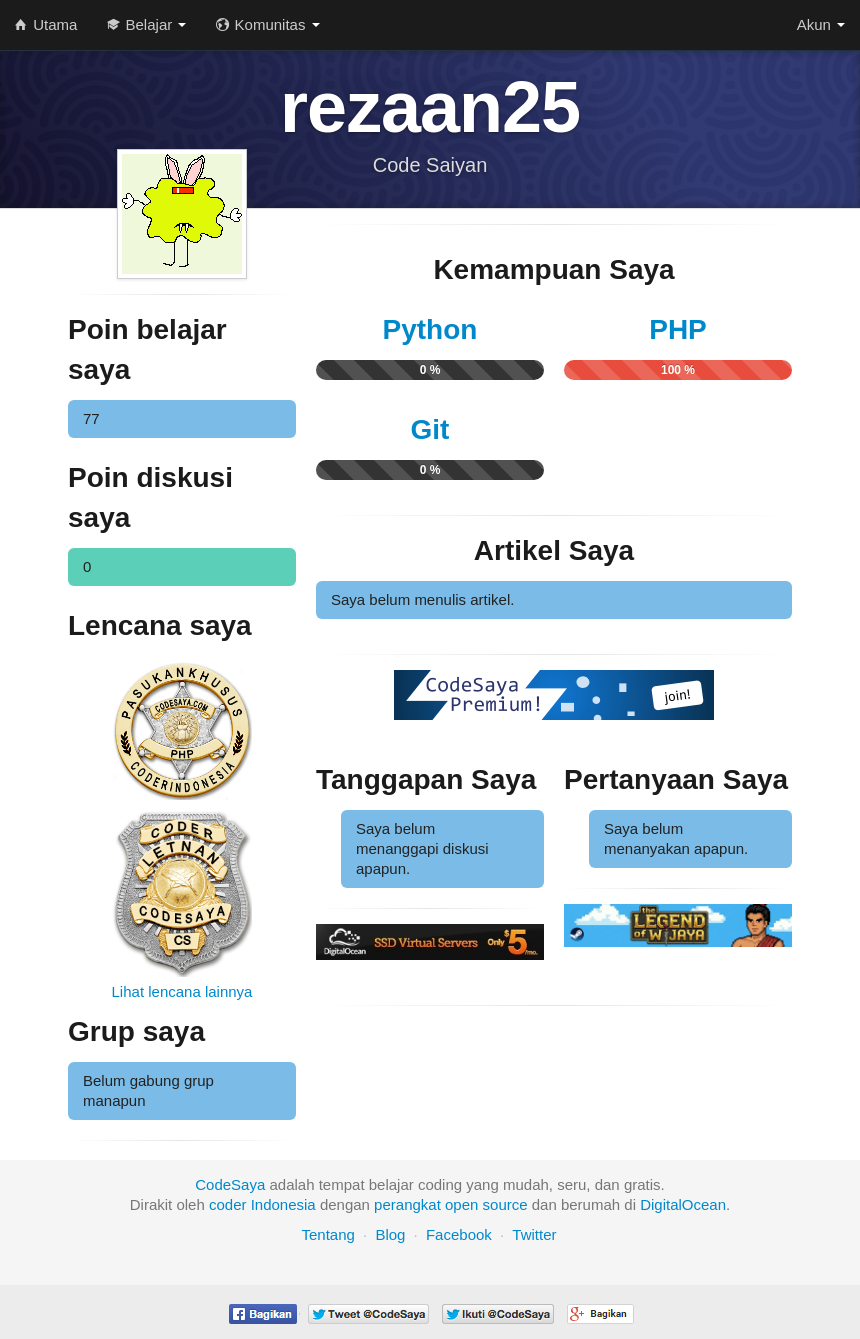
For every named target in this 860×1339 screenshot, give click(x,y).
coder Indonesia (262, 1204)
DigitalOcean (683, 1204)
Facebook (459, 1234)
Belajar (146, 24)
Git (430, 429)
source (505, 1204)
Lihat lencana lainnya (182, 991)
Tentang (327, 1234)
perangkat (407, 1204)
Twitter (534, 1234)
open (461, 1204)
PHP (678, 329)
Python (430, 329)
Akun (821, 24)
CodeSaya (230, 1184)
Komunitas (267, 24)
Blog (390, 1234)
